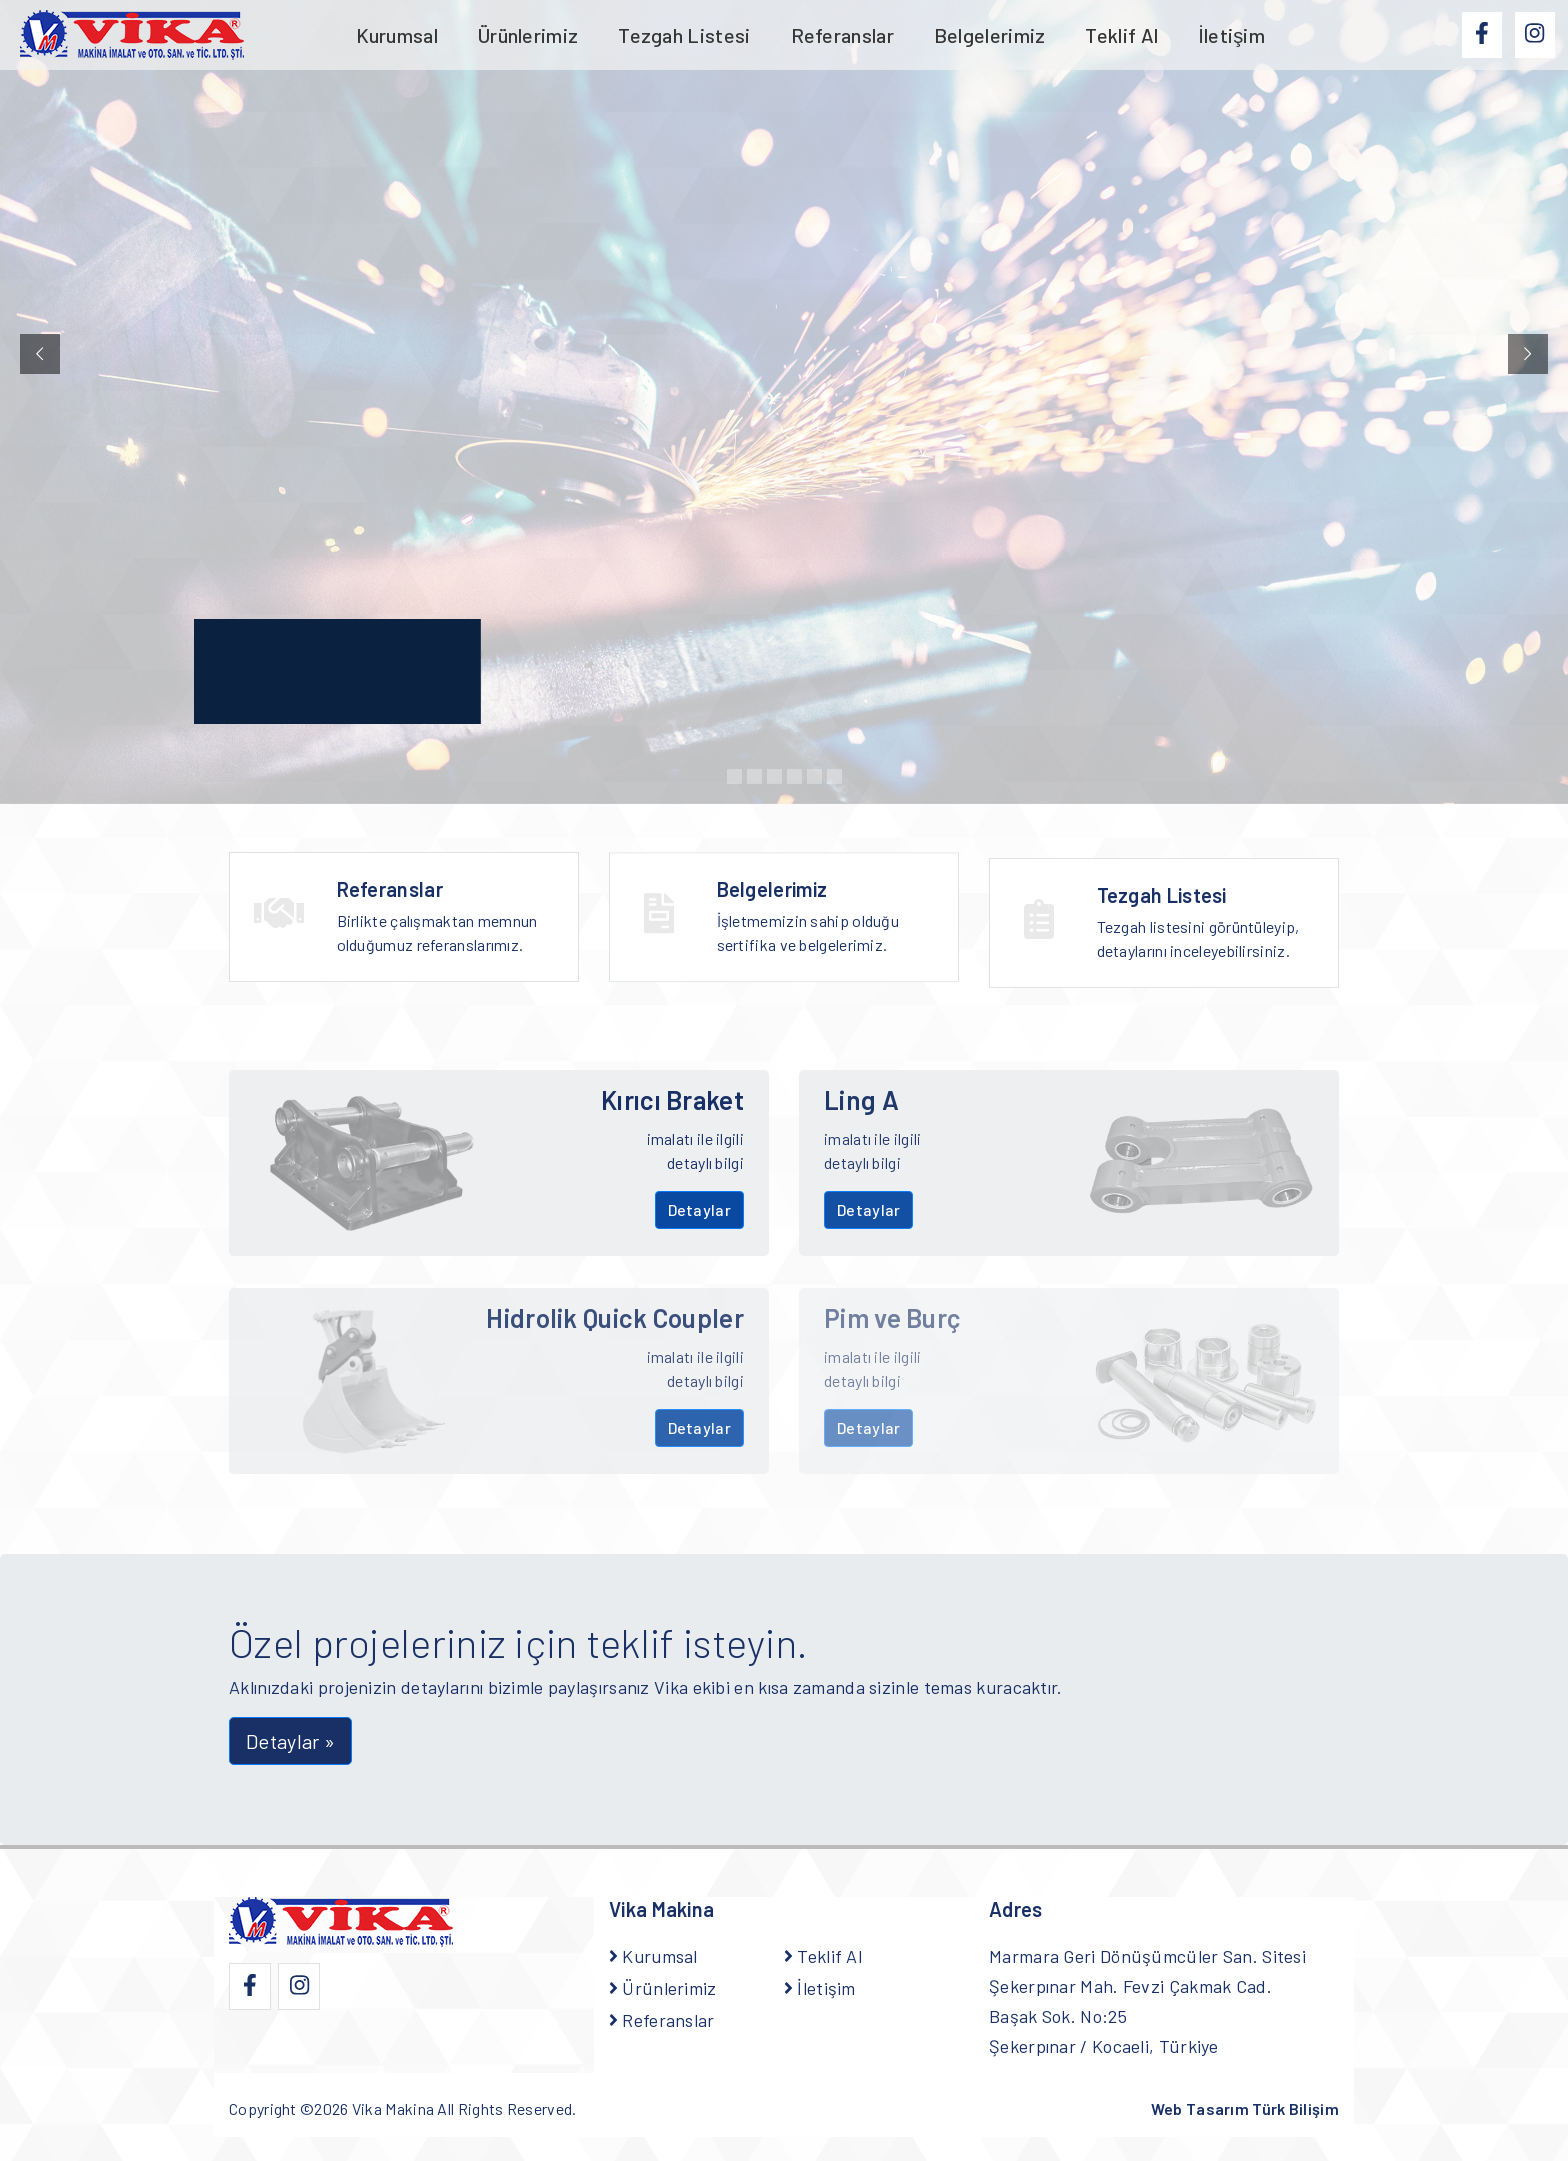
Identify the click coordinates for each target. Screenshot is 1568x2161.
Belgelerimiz (990, 35)
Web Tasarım (1245, 2108)
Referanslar (842, 35)
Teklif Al (1121, 35)
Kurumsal (397, 35)
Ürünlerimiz (528, 35)
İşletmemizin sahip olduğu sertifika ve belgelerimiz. (826, 927)
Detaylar (699, 1209)
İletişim (1231, 35)
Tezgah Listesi (684, 35)
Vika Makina (393, 2108)
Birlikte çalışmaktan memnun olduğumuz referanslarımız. (446, 917)
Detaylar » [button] (290, 1741)
